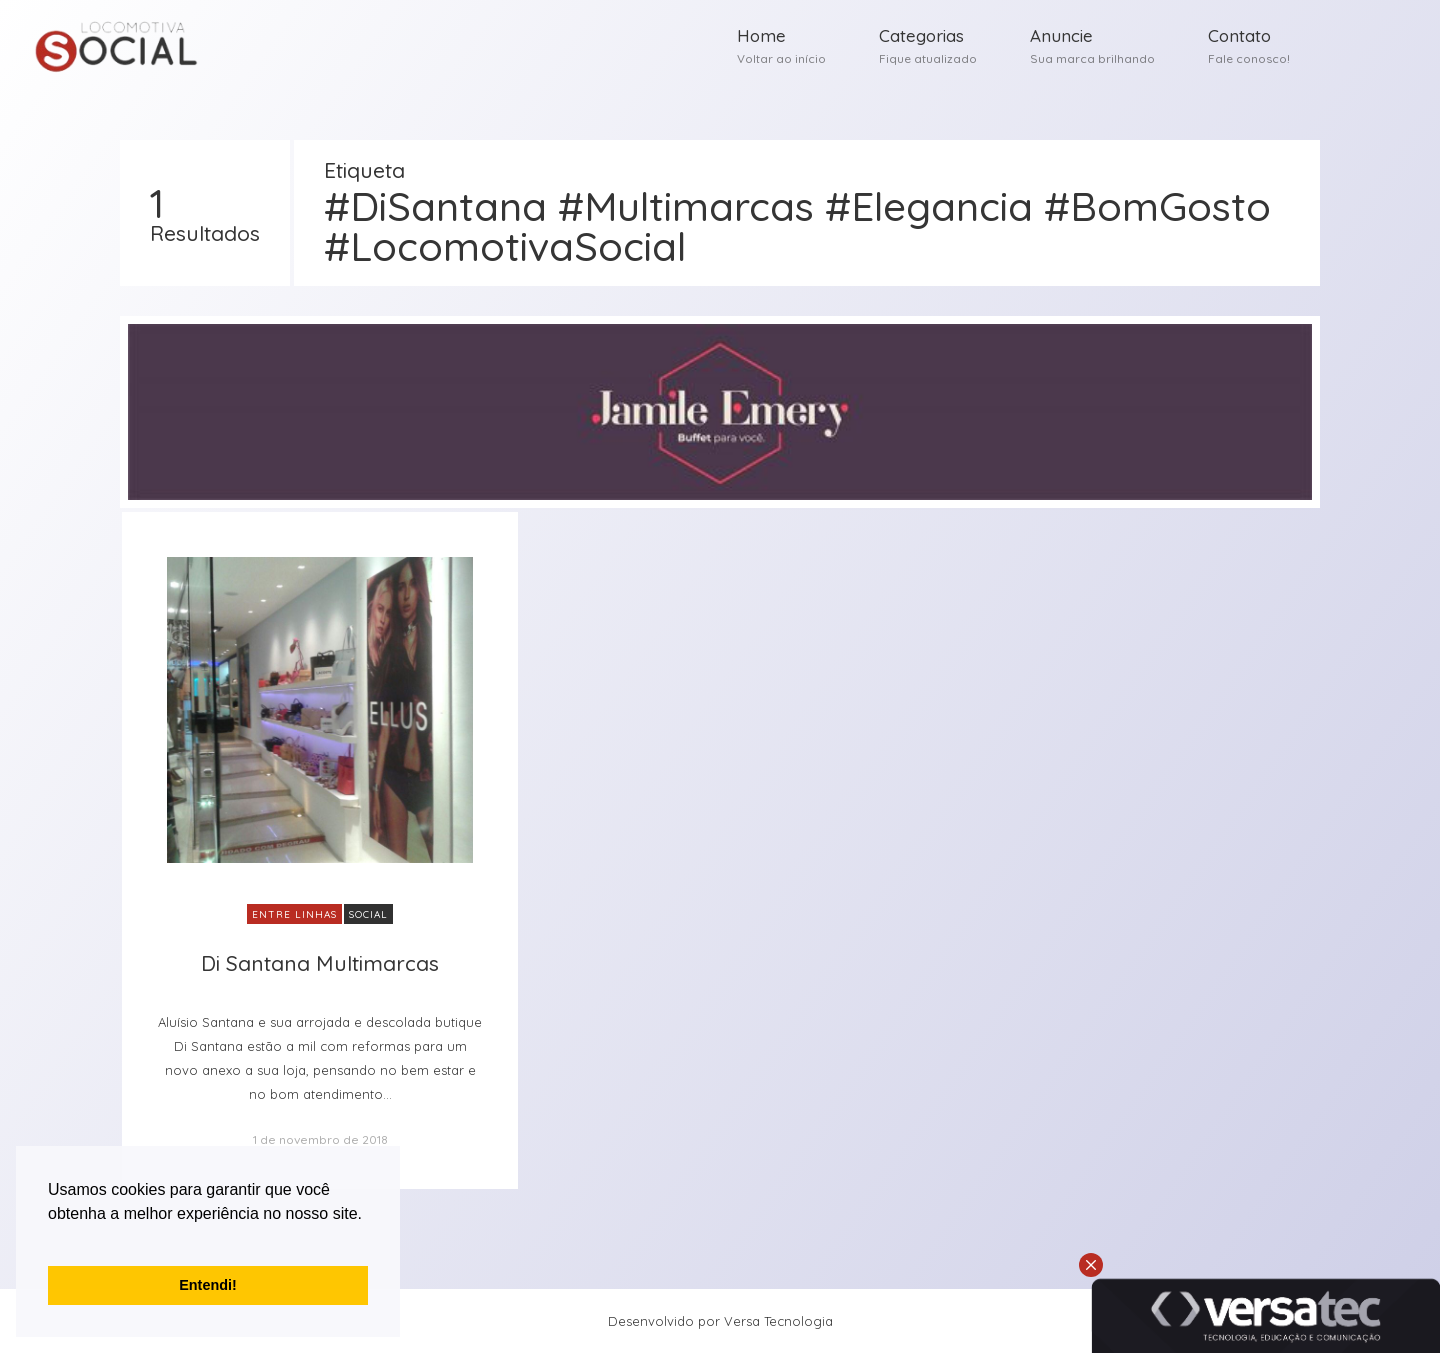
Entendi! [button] (208, 1285)
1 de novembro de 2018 (320, 1139)
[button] (51, 1239)
